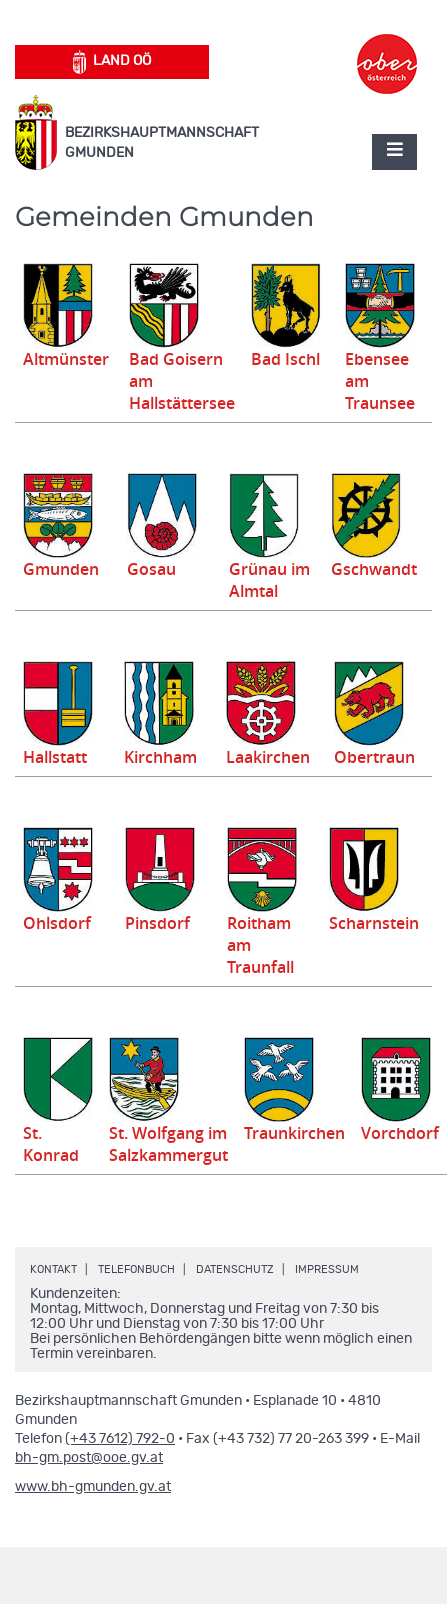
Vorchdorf (400, 1133)
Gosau (151, 569)
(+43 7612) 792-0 (120, 1439)
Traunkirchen (294, 1133)
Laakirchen (268, 757)
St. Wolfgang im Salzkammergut (168, 1144)
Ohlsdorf (57, 923)
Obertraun (374, 757)
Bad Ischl (285, 359)
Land (112, 62)
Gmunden (61, 569)
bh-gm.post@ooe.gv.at (89, 1458)
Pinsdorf (157, 923)
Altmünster (66, 359)
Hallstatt (55, 757)
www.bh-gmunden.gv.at (93, 1487)
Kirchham (160, 757)
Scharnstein (374, 923)
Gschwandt (374, 569)
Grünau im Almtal (269, 580)
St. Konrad (51, 1144)
